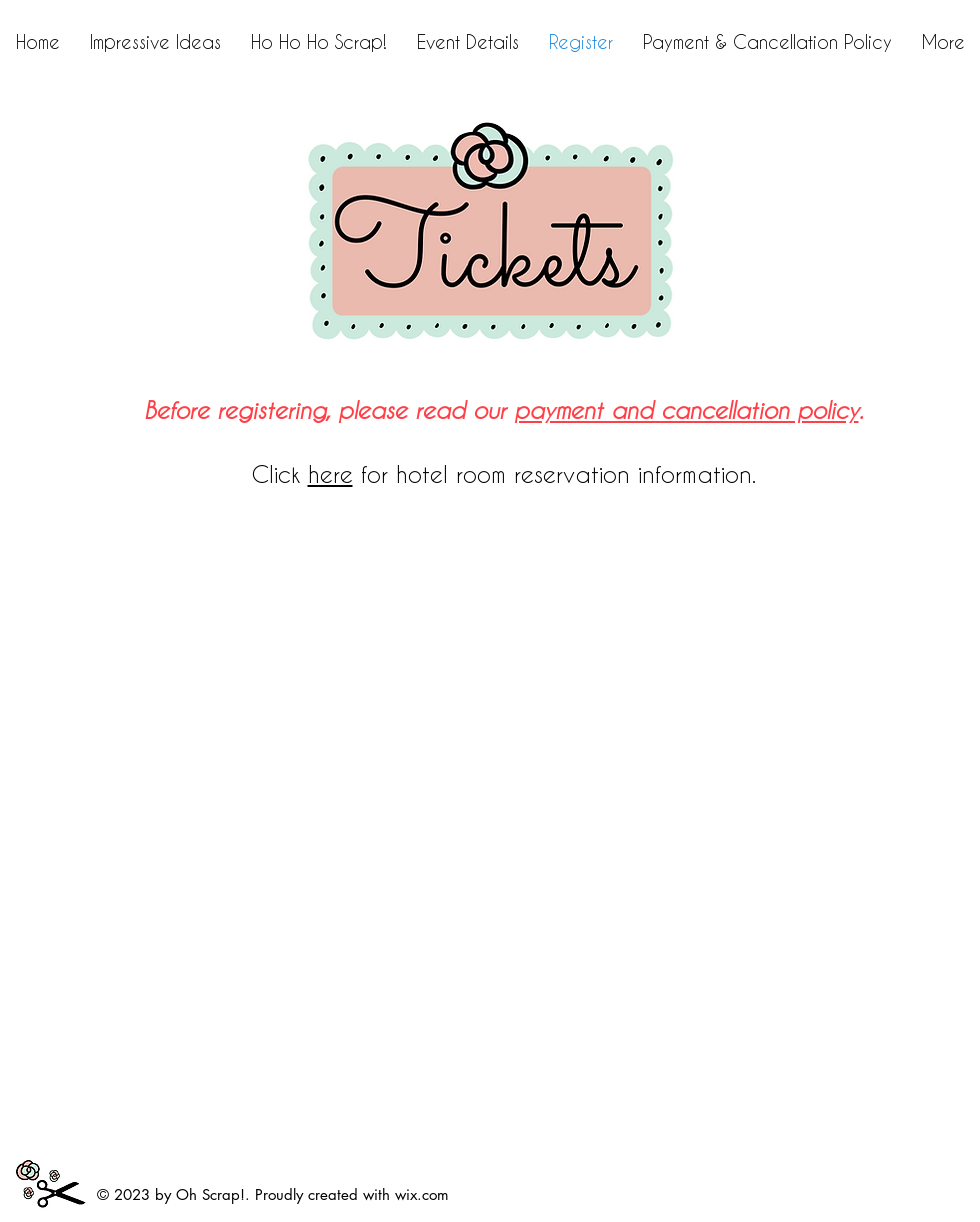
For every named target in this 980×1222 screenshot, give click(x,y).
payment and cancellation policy (686, 410)
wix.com (422, 1194)
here (330, 473)
